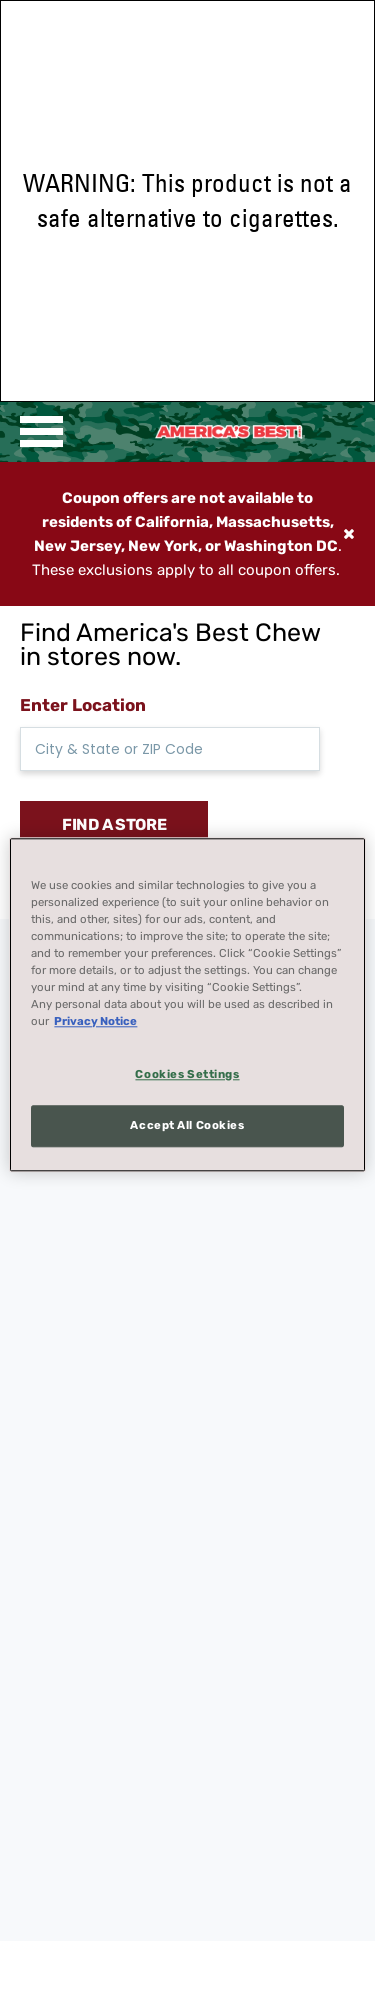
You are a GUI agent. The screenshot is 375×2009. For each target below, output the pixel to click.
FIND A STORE (114, 824)
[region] (187, 1004)
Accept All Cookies (187, 1125)
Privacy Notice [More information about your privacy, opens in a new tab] (95, 1021)
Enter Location (83, 705)
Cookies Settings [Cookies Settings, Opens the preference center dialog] (187, 1074)
